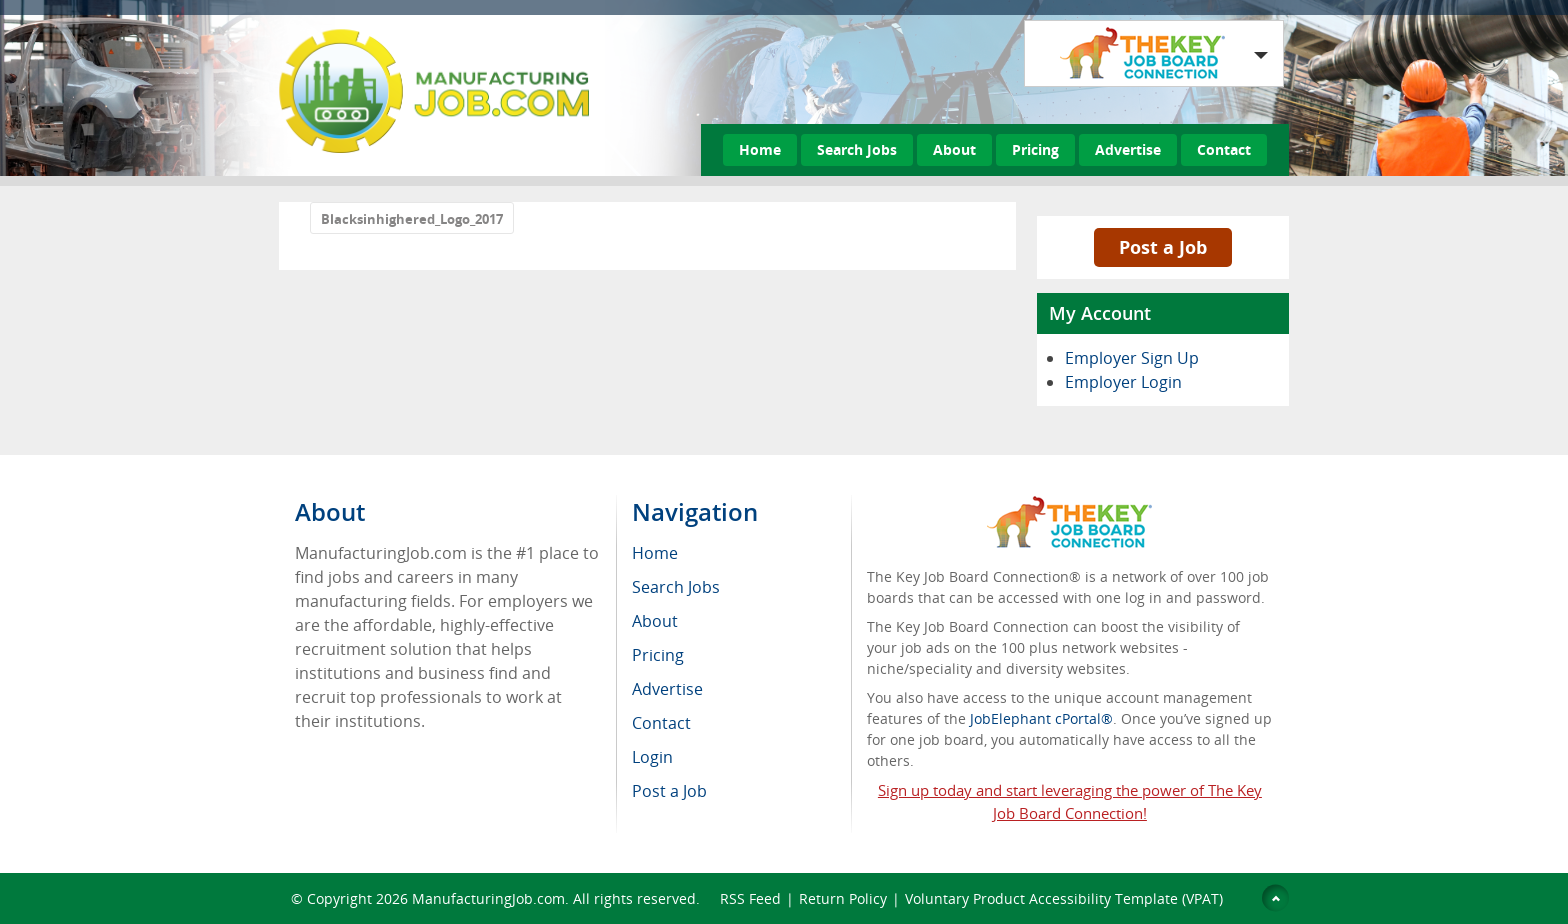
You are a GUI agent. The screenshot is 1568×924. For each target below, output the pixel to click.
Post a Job (1163, 247)
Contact (1224, 149)
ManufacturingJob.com (488, 898)
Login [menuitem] (652, 757)
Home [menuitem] (655, 553)
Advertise (1128, 149)
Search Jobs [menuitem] (676, 587)
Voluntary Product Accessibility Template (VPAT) (1064, 898)
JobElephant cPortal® (1041, 718)
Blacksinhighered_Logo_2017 (412, 219)
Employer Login (1123, 382)
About (954, 149)
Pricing (1035, 149)
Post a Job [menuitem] (669, 791)
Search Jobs (857, 149)
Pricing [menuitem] (658, 655)
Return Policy (843, 898)
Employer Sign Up (1132, 358)
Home (760, 149)
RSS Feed (750, 898)
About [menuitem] (655, 621)
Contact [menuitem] (661, 723)
